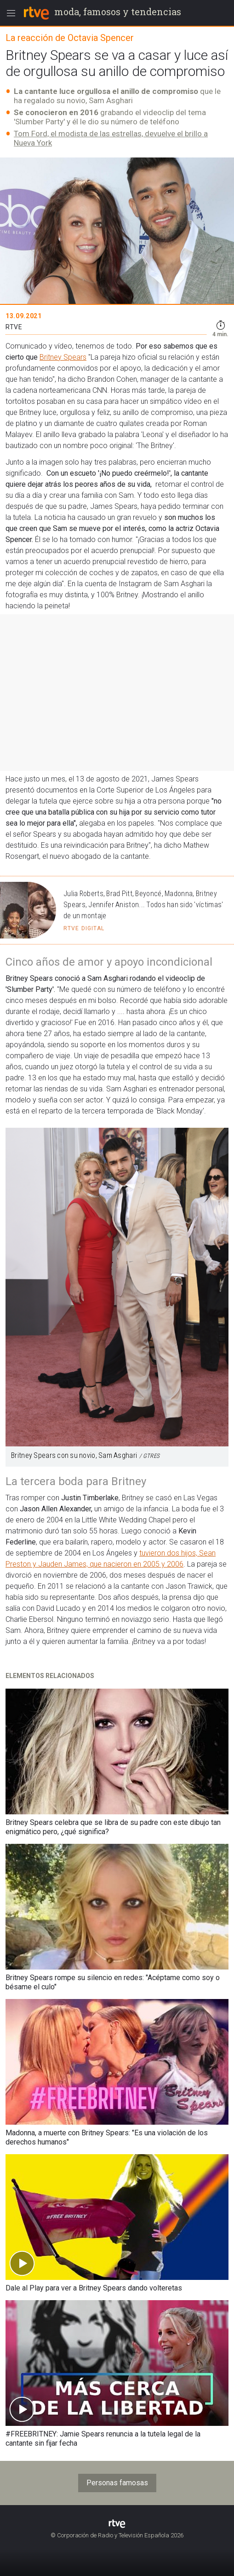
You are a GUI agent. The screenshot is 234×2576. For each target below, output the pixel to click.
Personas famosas (117, 2482)
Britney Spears (63, 357)
